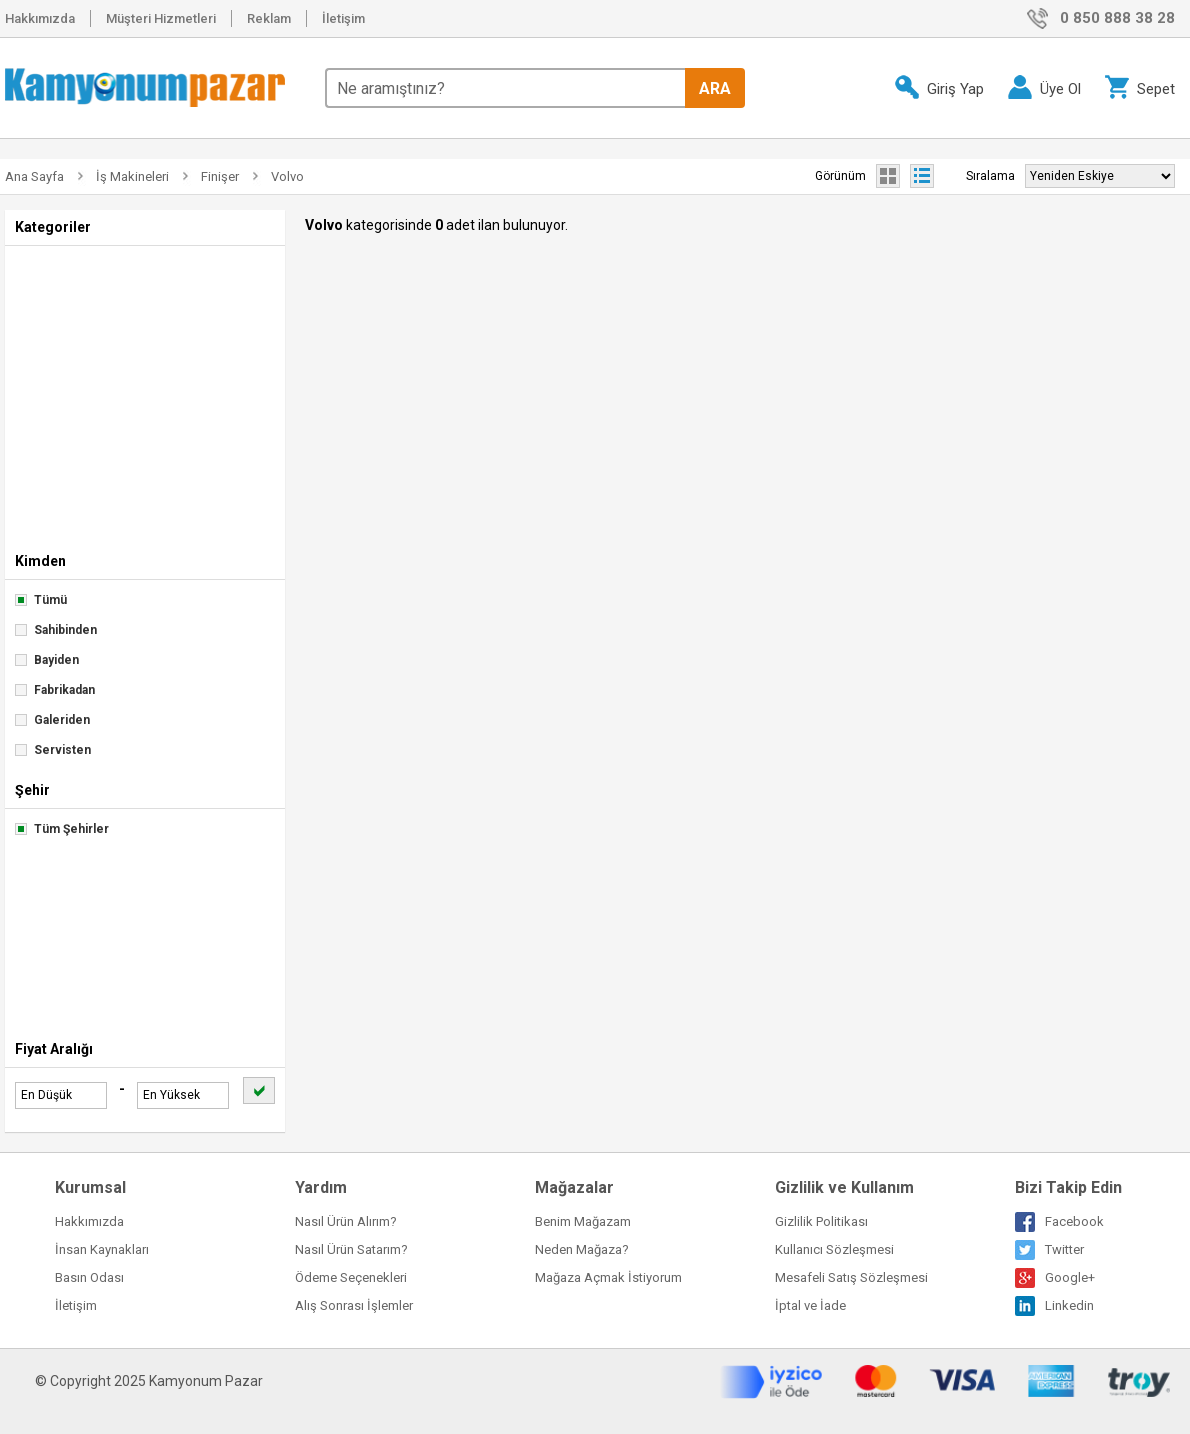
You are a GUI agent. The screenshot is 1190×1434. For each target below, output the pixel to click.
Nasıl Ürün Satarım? (351, 1249)
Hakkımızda (40, 18)
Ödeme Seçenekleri (351, 1277)
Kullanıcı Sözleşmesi (834, 1249)
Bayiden (47, 660)
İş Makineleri (132, 176)
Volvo (287, 176)
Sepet (1140, 87)
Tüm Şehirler (62, 829)
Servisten (53, 750)
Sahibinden (56, 630)
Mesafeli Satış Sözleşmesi (851, 1277)
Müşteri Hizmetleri (161, 18)
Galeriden (52, 720)
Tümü (41, 600)
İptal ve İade (810, 1305)
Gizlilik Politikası (821, 1221)
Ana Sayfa (34, 176)
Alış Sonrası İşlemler (354, 1305)
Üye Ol (1044, 87)
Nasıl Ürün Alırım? (346, 1221)
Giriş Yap (939, 87)
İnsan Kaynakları (102, 1249)
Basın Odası (89, 1277)
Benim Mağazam (583, 1221)
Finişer (220, 176)
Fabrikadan (55, 690)
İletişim (343, 18)
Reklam (269, 18)
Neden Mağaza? (582, 1249)
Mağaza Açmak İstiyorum (608, 1277)
